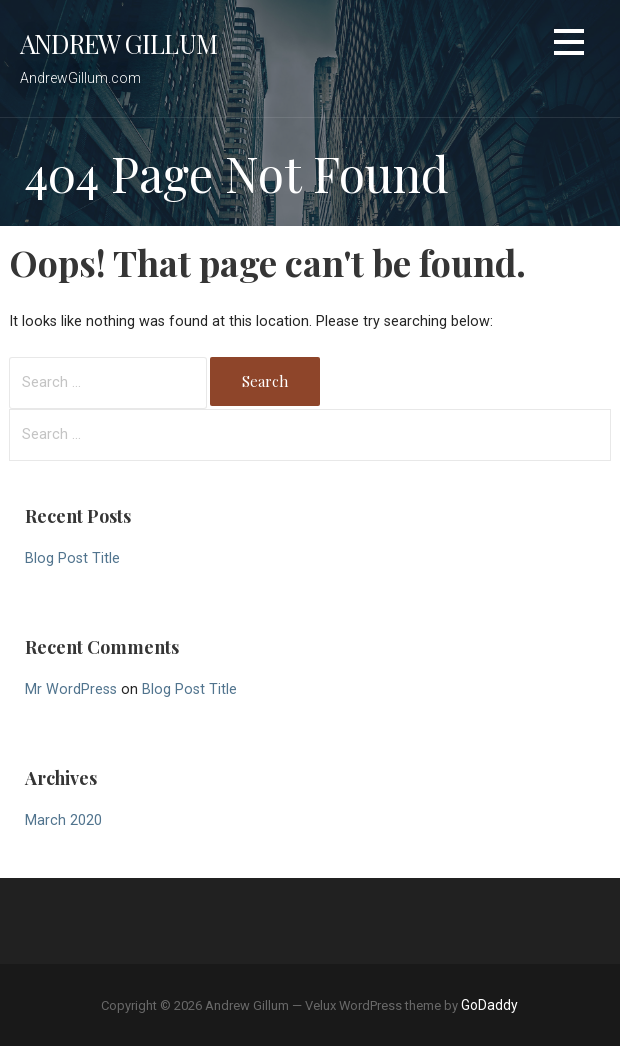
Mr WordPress (71, 689)
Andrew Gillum (118, 43)
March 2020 (63, 820)
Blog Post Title (72, 558)
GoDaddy (489, 1005)
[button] (569, 45)
